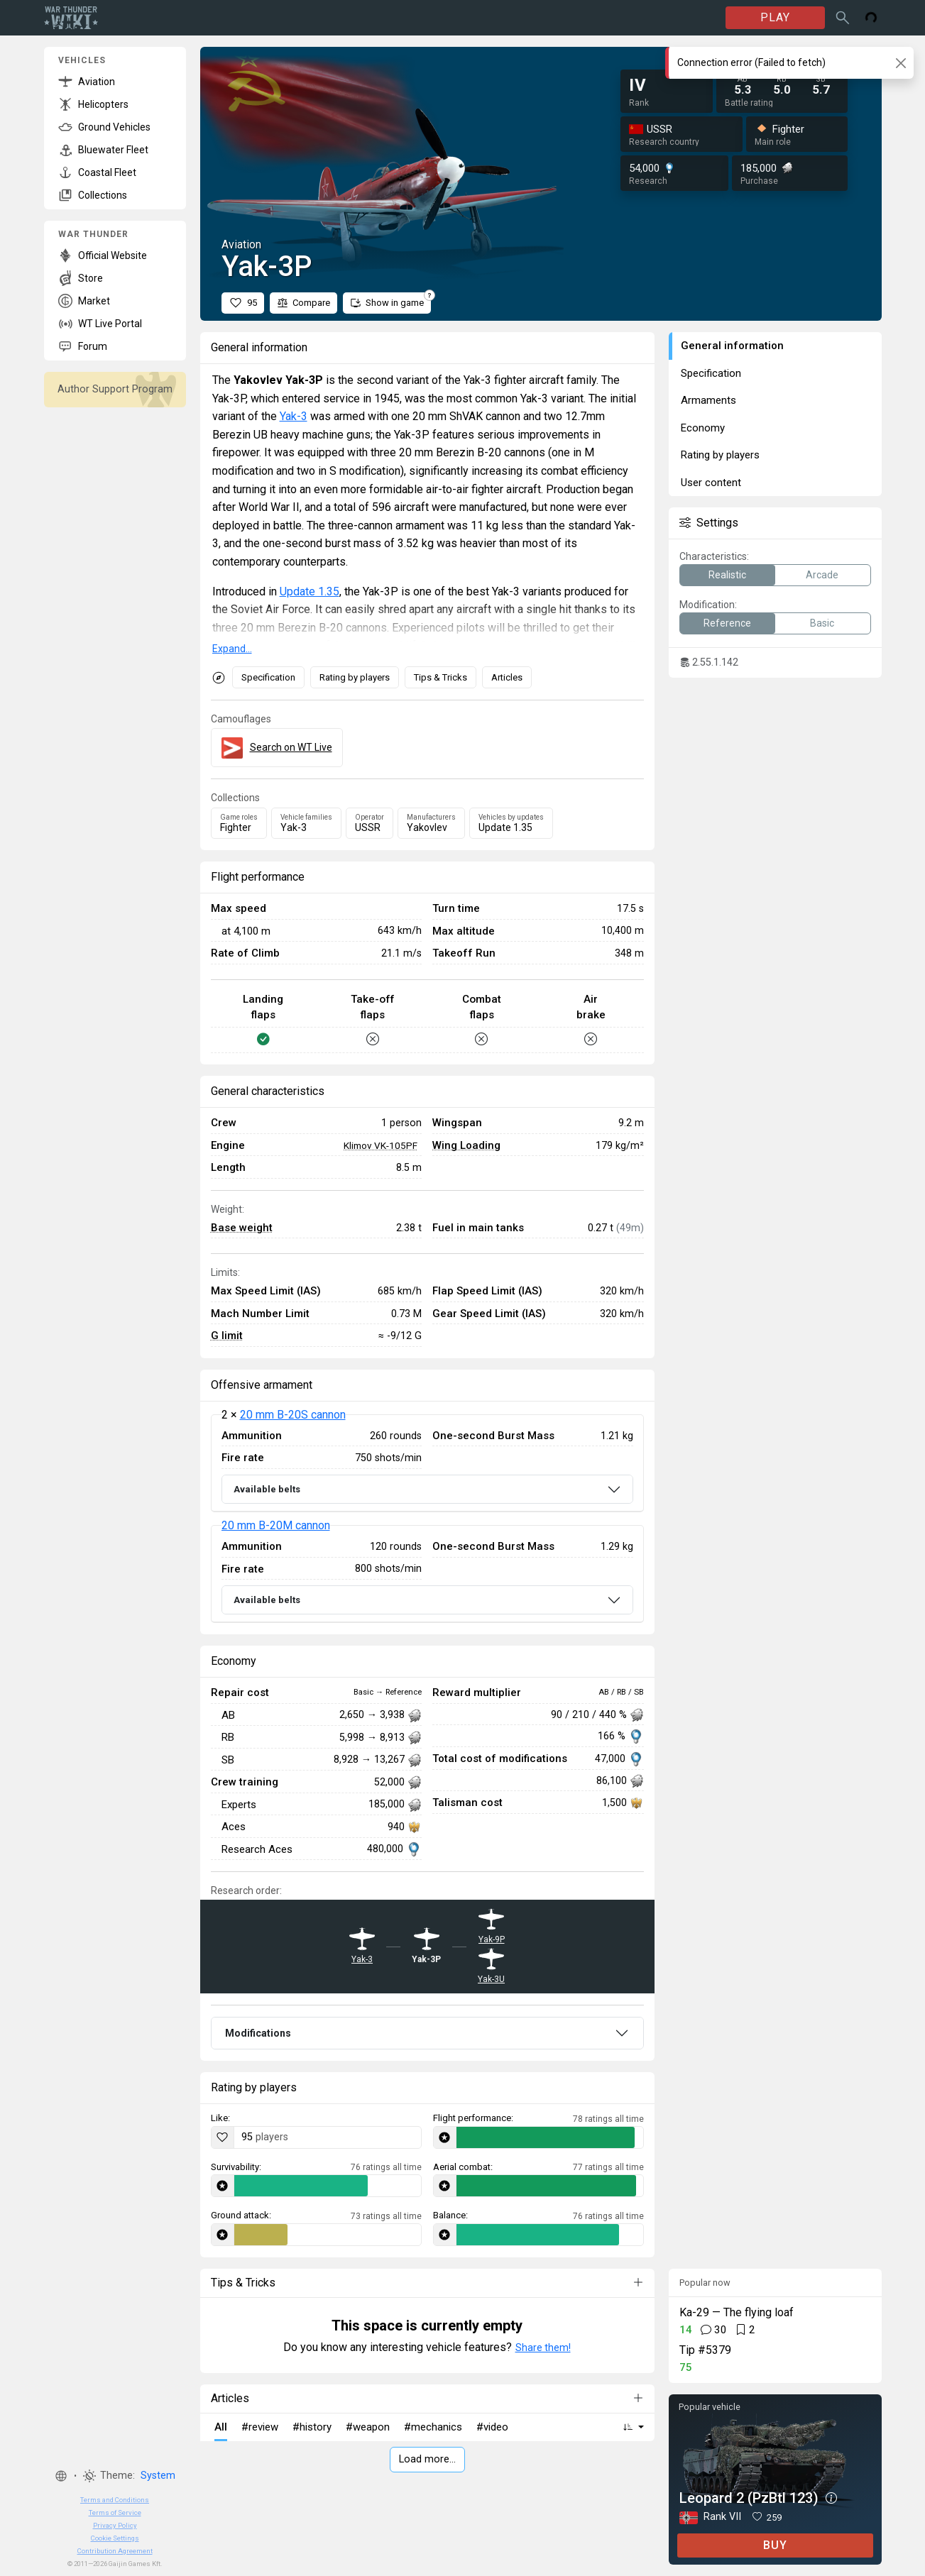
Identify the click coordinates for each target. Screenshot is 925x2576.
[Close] (900, 62)
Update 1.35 (309, 591)
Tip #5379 (705, 2350)
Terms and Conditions (114, 2500)
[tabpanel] (427, 1518)
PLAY (775, 17)
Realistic (727, 574)
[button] (61, 2476)
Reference (727, 623)
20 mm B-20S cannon (293, 1414)
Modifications (258, 2033)
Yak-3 (293, 416)
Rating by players (354, 677)
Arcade (822, 574)
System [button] (158, 2476)
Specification (268, 677)
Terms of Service (115, 2512)
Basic (822, 623)
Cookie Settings (115, 2538)
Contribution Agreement (115, 2551)
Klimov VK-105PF (380, 1145)
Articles (506, 677)
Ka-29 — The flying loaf (736, 2312)
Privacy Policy (115, 2525)
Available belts (267, 1489)
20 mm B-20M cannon (275, 1525)
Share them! (543, 2347)
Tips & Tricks (440, 677)
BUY (775, 2545)
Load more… (427, 2459)
